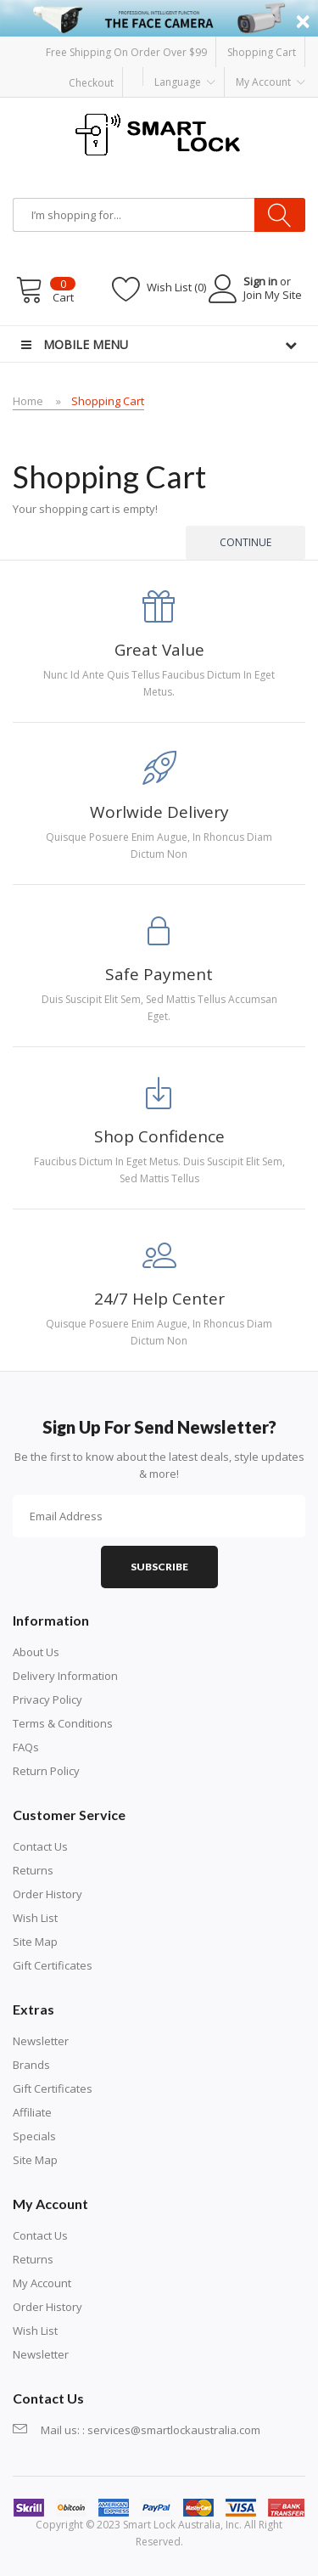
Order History (47, 1894)
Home (28, 401)
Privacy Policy (47, 1699)
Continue (245, 542)
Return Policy (46, 1770)
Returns (33, 1870)
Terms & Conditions (63, 1723)
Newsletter (41, 2041)
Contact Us (40, 1846)
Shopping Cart (261, 52)
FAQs (26, 1747)
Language (184, 82)
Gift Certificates (52, 1965)
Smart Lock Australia (171, 2524)
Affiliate (32, 2112)
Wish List (35, 1917)
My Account (42, 2283)
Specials (34, 2136)
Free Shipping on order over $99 (126, 52)
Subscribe (159, 1566)
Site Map (35, 1941)
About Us (36, 1652)
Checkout (91, 82)
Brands (31, 2064)
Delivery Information (65, 1675)
